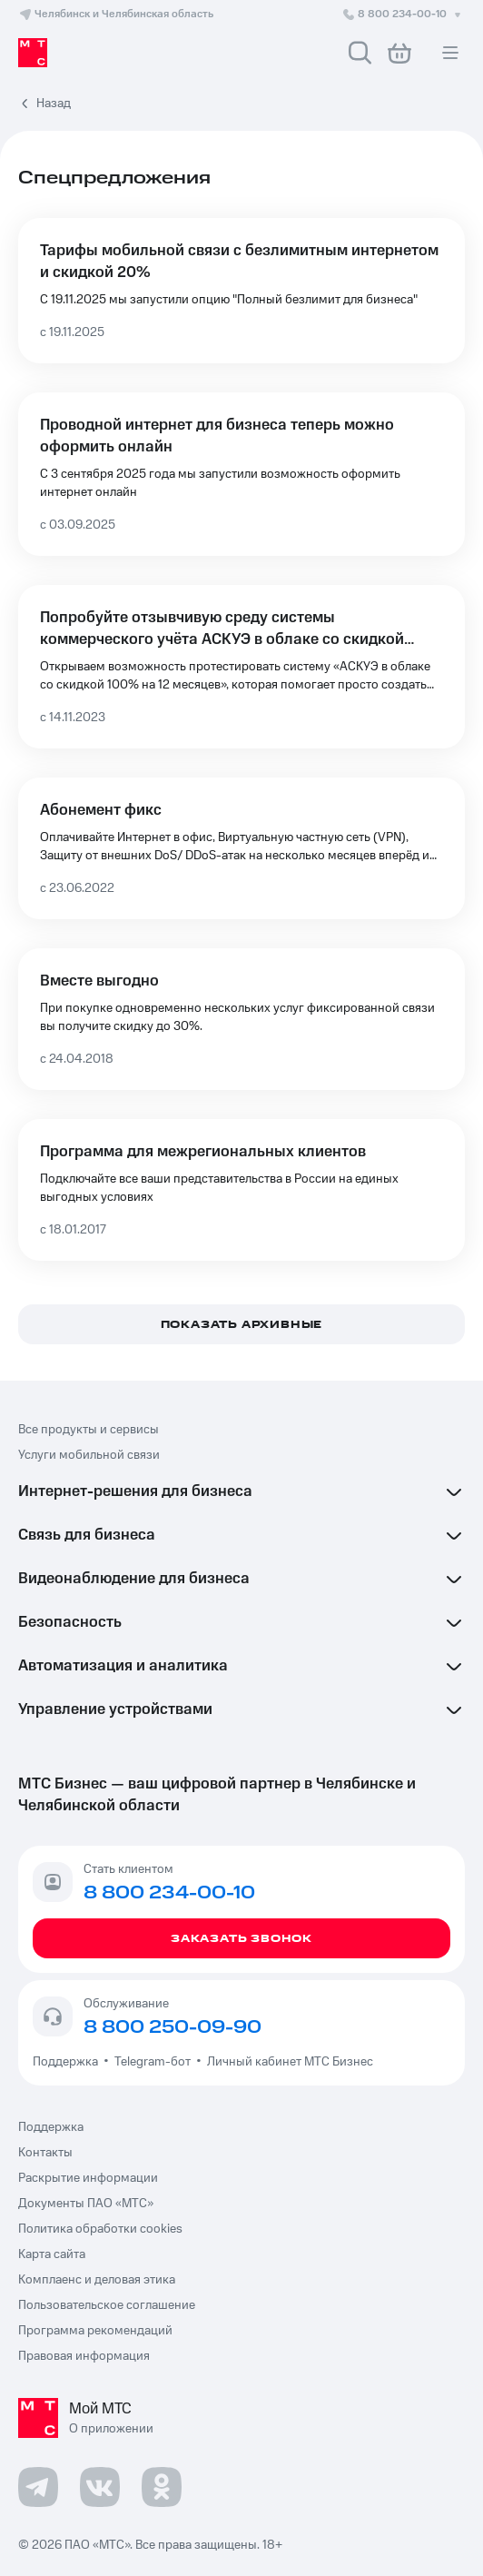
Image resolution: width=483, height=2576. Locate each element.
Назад (53, 103)
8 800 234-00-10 (403, 14)
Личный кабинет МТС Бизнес (290, 2062)
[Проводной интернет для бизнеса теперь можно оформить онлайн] (241, 474)
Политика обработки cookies (100, 2229)
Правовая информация (84, 2356)
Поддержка (68, 2062)
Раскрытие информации (88, 2178)
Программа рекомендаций (95, 2331)
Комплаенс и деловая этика (96, 2280)
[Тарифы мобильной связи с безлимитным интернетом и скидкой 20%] (241, 290)
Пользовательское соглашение (106, 2305)
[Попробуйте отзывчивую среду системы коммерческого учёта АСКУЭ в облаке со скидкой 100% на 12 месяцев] (241, 666)
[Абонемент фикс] (241, 848)
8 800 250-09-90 (172, 2027)
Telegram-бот (152, 2062)
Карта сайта (51, 2254)
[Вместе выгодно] (241, 1019)
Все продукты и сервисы (88, 1430)
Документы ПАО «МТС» (85, 2204)
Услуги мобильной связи (89, 1455)
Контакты (45, 2153)
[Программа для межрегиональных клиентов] (241, 1190)
